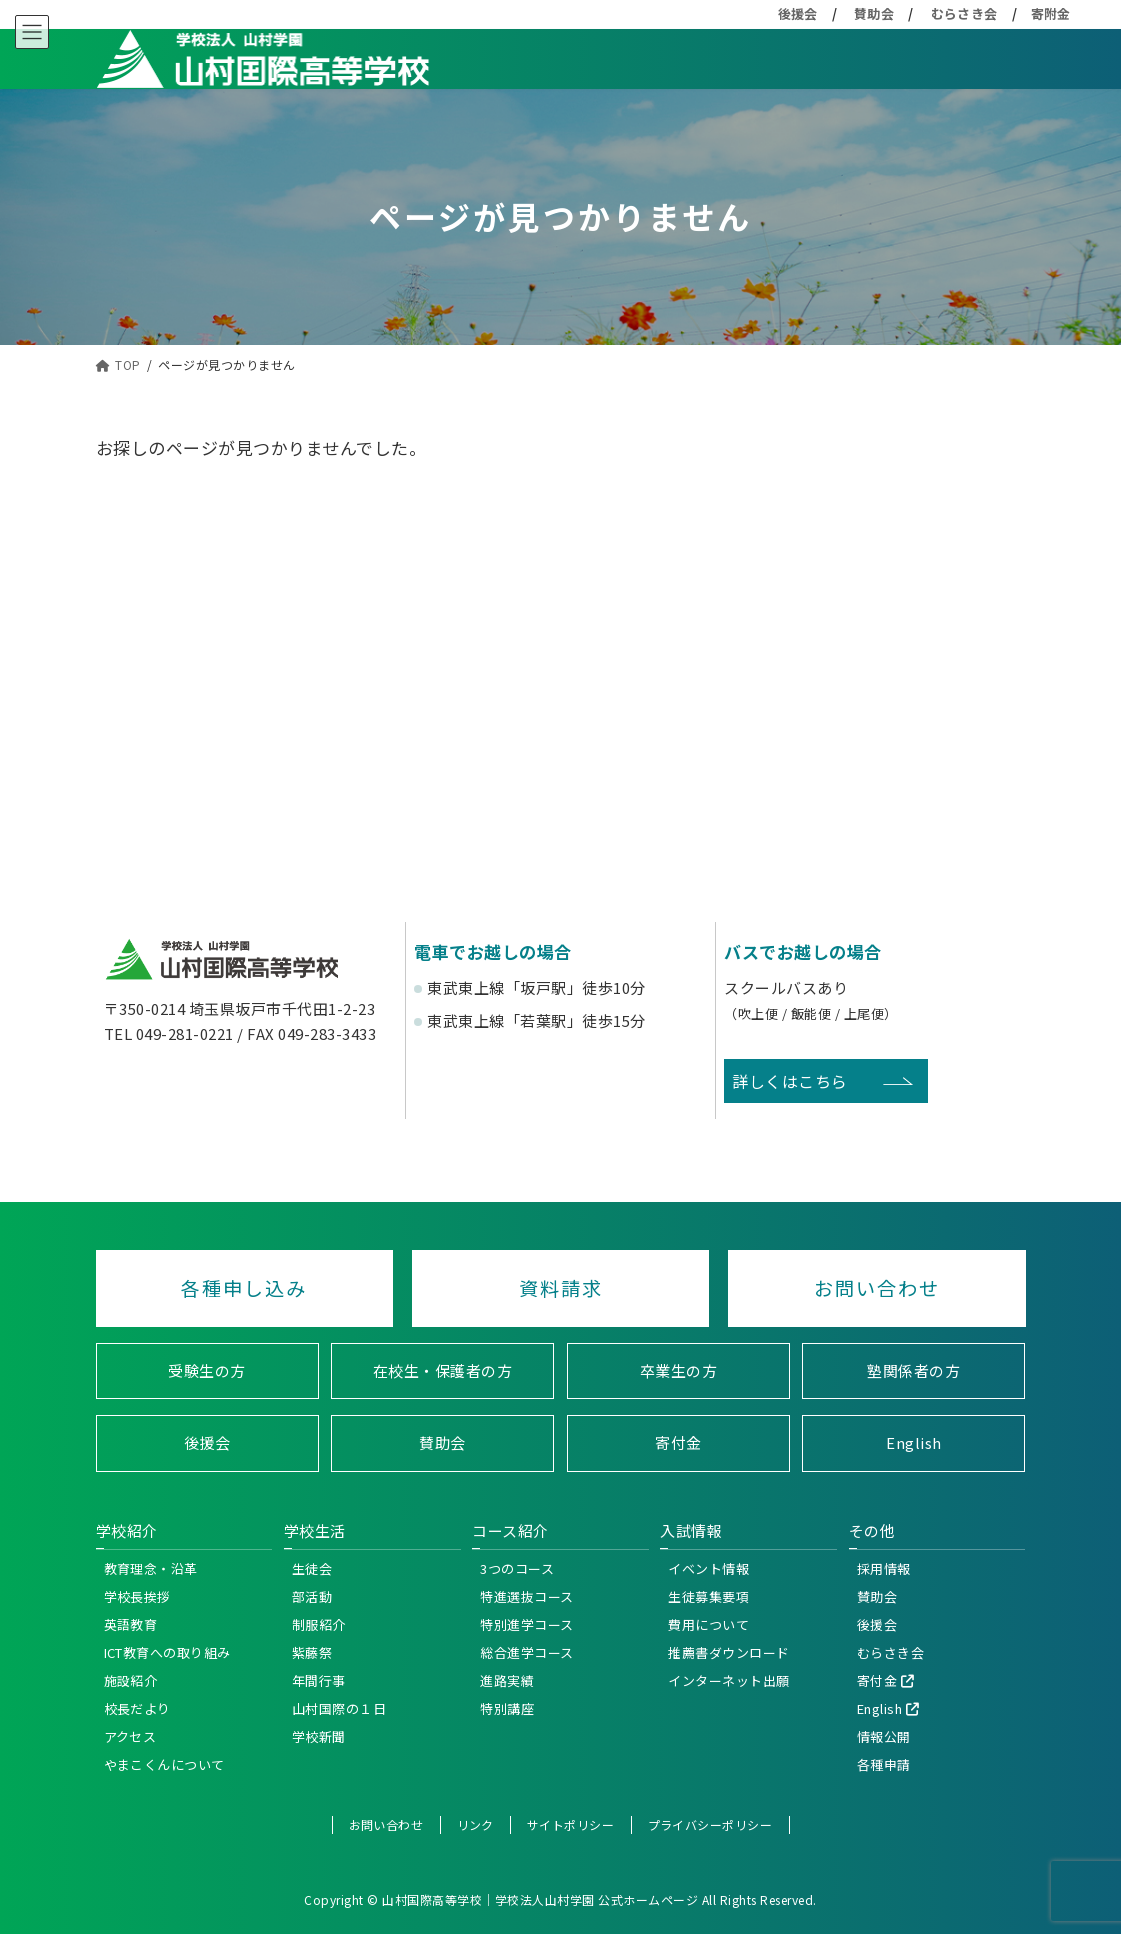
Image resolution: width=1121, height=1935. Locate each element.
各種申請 (884, 1764)
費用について (708, 1624)
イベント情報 (708, 1568)
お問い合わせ (877, 1288)
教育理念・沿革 (151, 1568)
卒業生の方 (679, 1370)
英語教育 (131, 1624)
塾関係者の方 (913, 1370)
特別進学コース (527, 1624)
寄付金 (678, 1443)
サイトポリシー (571, 1824)
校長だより (138, 1708)
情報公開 (884, 1736)
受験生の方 (207, 1370)
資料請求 (561, 1288)
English (914, 1443)
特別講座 (507, 1708)
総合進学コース (527, 1652)
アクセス (130, 1736)
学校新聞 (319, 1736)
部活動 (312, 1596)
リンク (476, 1824)
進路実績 (507, 1680)
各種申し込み (244, 1288)
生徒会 (312, 1568)
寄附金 (1051, 13)
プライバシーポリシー (710, 1824)
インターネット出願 (729, 1680)
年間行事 (319, 1680)
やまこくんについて (165, 1764)
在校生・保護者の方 (443, 1370)
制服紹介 (319, 1624)
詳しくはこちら (790, 1081)
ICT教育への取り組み (168, 1652)
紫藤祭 (312, 1652)
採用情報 (884, 1568)
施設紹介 (131, 1680)
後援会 (798, 13)
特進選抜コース (527, 1596)
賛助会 (874, 13)
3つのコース (517, 1568)
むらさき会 (965, 13)
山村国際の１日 (339, 1708)
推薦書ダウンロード (729, 1652)
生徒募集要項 (708, 1596)
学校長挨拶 (138, 1596)
